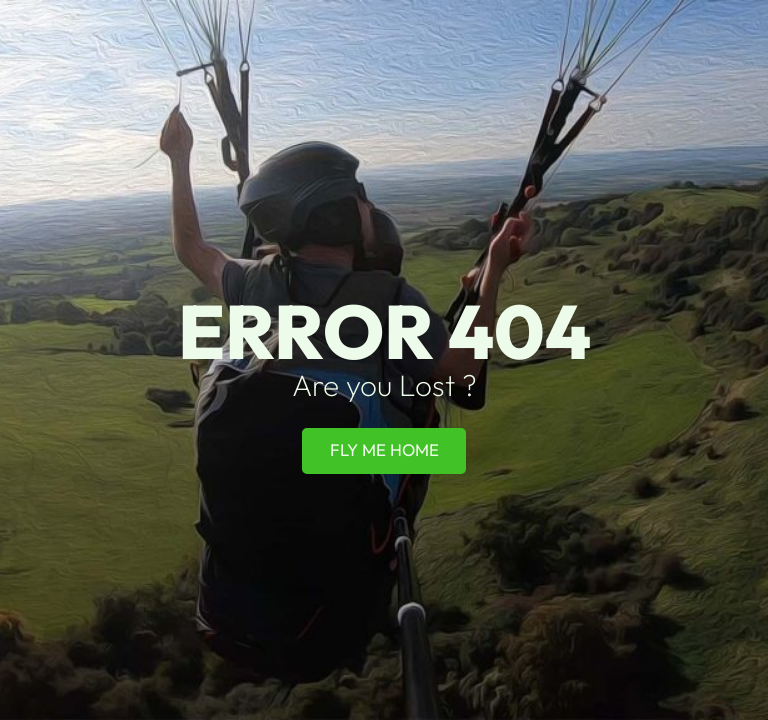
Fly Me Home (384, 449)
